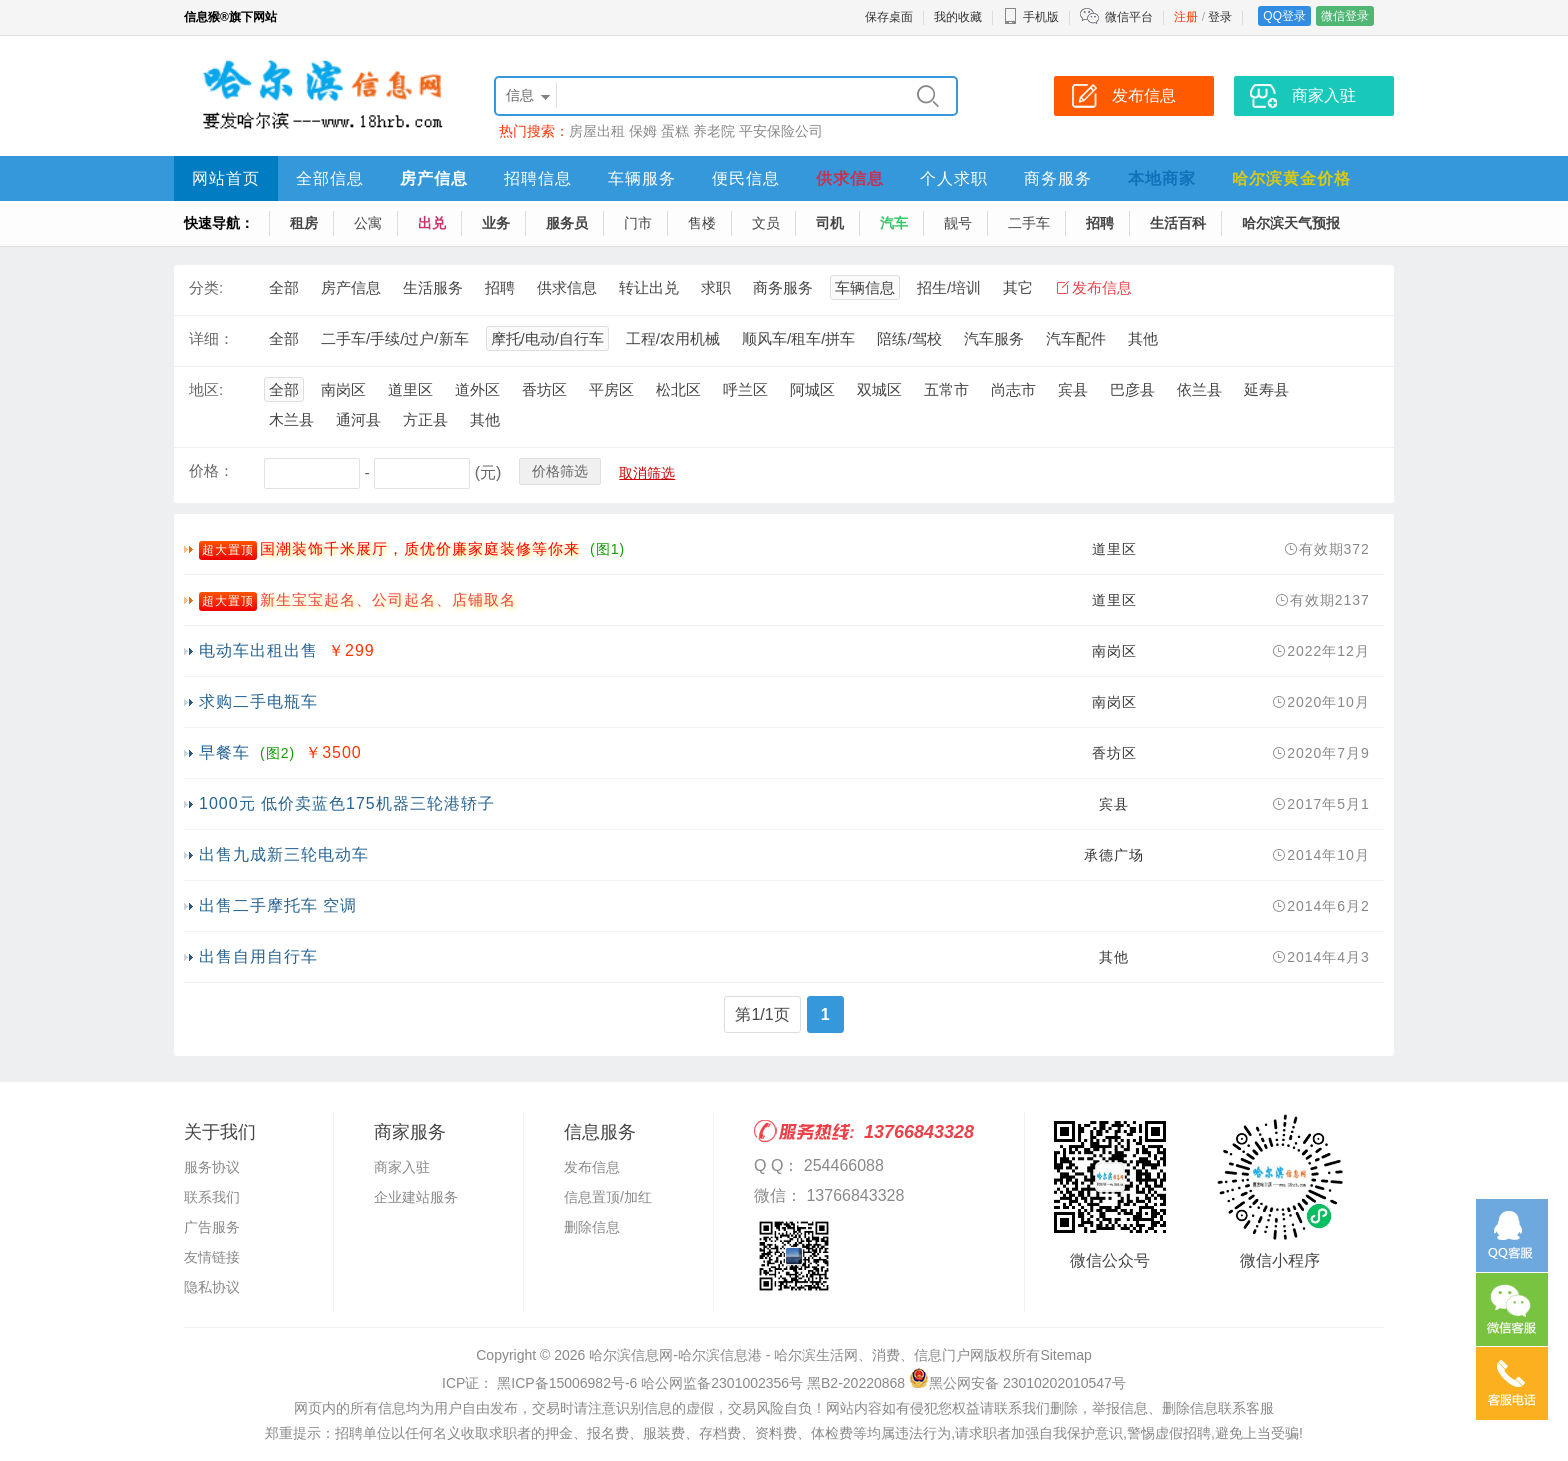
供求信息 (850, 178)
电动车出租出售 (258, 650)
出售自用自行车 (258, 956)
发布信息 (1102, 287)
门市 (638, 223)
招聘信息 (538, 178)
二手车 (1029, 223)
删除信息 (592, 1227)
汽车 (894, 223)
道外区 (477, 389)
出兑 (432, 223)
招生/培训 (949, 287)
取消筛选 (647, 473)
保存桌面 (889, 17)
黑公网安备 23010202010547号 (1017, 1383)
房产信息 (434, 178)
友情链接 (212, 1257)
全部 (284, 287)
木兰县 (291, 419)
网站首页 (226, 178)
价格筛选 (560, 471)
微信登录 (1345, 16)
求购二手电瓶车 (258, 701)
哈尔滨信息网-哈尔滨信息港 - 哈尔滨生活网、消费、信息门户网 (786, 1355)
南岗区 (343, 389)
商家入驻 (402, 1167)
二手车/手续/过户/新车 (395, 338)
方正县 (425, 419)
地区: (206, 389)
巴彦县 (1132, 389)
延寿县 (1266, 389)
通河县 (358, 419)
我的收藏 (958, 17)
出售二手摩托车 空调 (278, 905)
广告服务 (212, 1227)
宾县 (1073, 389)
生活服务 (433, 287)
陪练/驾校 (909, 338)
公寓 (368, 223)
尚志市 (1013, 389)
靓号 (958, 223)
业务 (496, 223)
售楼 (702, 223)
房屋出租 (597, 131)
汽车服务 (994, 338)
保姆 (643, 131)
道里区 (410, 389)
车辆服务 (642, 178)
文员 (766, 223)
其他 (1143, 338)
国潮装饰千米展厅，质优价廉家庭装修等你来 (420, 548)
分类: (206, 287)
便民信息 (746, 178)
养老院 (714, 131)
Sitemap (1065, 1355)
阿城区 (812, 389)
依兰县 (1199, 389)
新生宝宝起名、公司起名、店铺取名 (388, 599)
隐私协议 (212, 1287)
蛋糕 (675, 131)
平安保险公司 (781, 131)
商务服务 (1058, 178)
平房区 (611, 389)
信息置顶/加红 (608, 1197)
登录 (1220, 17)
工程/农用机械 (673, 338)
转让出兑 (649, 287)
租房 (304, 223)
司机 (830, 223)
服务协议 (212, 1167)
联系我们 (212, 1197)
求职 (716, 287)
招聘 (1100, 223)
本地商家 (1162, 178)
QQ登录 (1284, 16)
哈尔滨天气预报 (1291, 223)
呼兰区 (745, 389)
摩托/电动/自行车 (547, 338)
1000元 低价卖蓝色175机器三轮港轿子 (347, 803)
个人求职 (954, 178)
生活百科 (1178, 223)
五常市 (946, 389)
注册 (1186, 17)
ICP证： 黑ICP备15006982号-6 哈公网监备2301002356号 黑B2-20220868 (673, 1383)
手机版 (1031, 17)
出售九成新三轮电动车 (284, 854)
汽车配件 (1076, 338)
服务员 (567, 223)
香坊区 (544, 389)
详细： (211, 338)
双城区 (879, 389)
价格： (211, 470)
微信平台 (1129, 17)
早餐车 (224, 752)
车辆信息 (865, 287)
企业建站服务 (416, 1197)
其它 (1018, 287)
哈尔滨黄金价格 (1291, 178)
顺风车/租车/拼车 (798, 338)
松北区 (678, 389)
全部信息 (330, 178)
